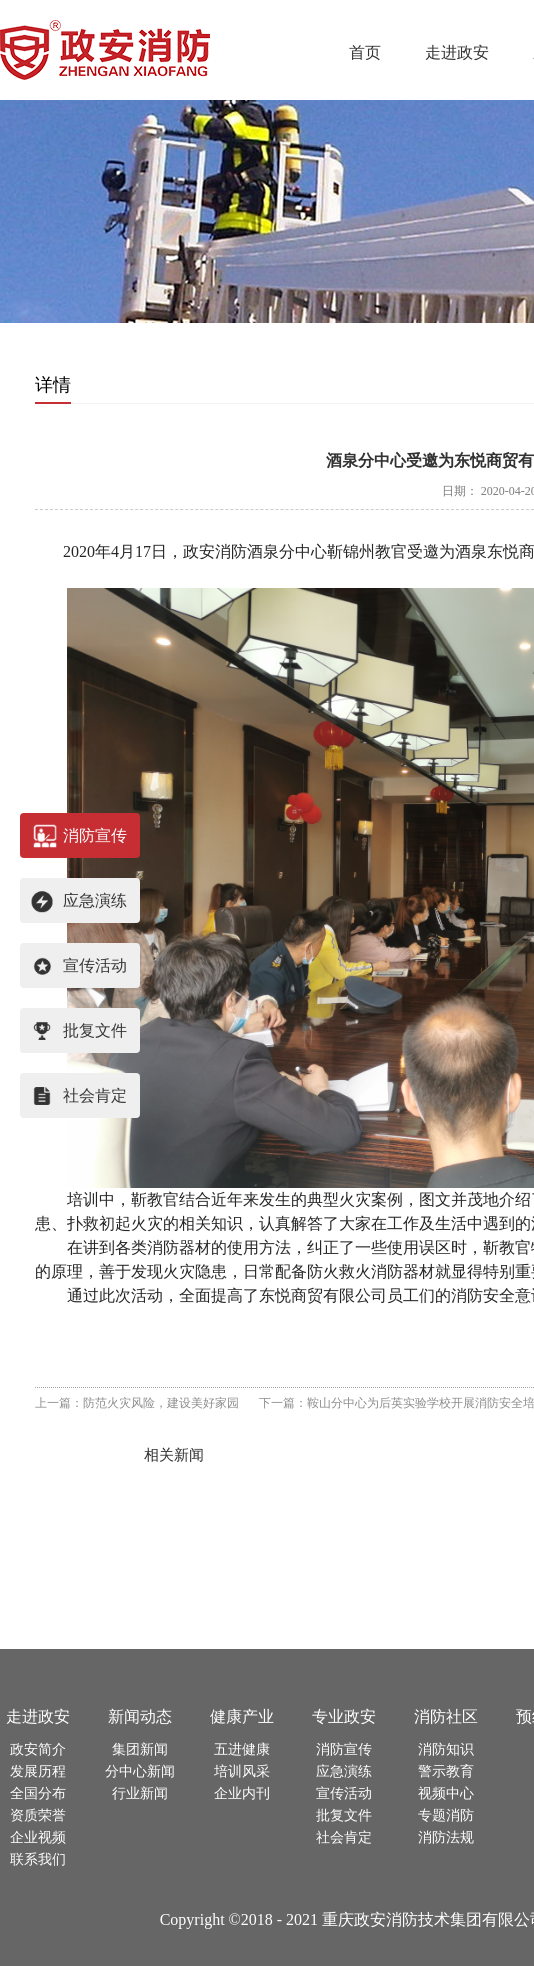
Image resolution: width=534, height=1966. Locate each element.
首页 (365, 52)
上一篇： (137, 1403)
